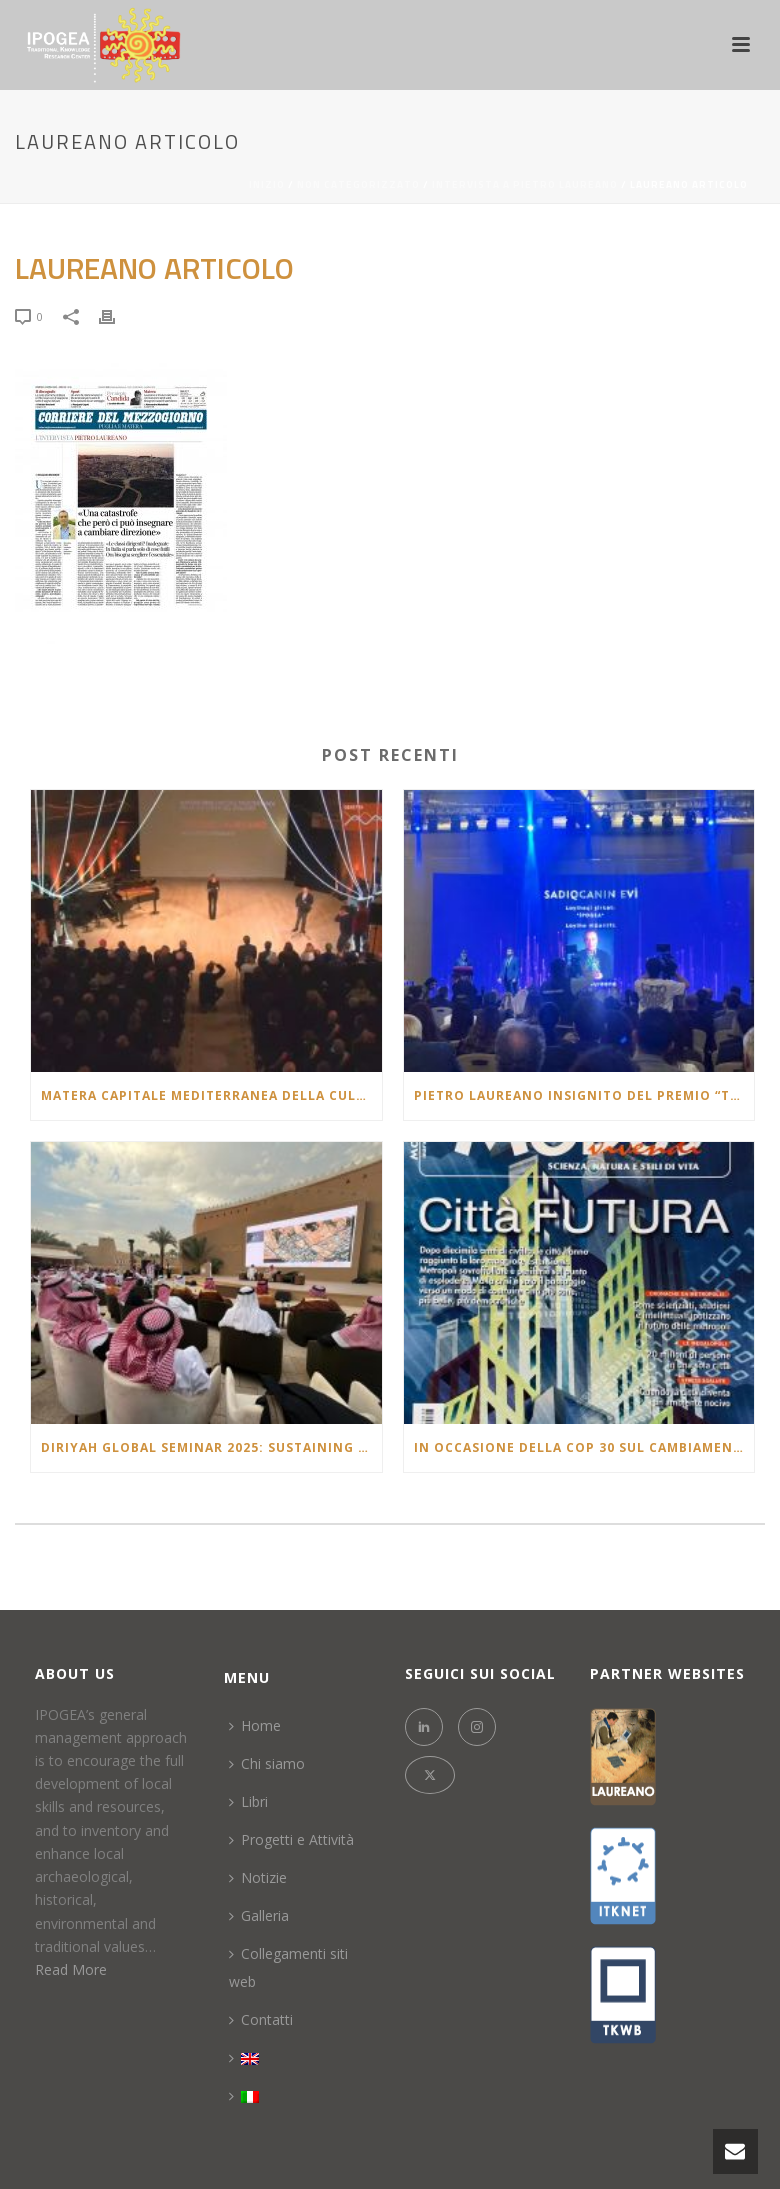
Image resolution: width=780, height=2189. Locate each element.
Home (255, 1725)
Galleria (259, 1915)
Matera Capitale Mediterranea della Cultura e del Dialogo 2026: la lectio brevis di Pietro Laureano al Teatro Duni (211, 1095)
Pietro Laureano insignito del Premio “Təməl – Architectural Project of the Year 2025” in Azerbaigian (584, 1095)
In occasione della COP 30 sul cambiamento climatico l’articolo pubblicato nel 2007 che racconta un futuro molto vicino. (584, 1447)
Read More (71, 1969)
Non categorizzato (358, 184)
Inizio (267, 184)
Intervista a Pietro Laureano (525, 184)
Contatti (261, 2019)
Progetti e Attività (291, 1839)
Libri (248, 1801)
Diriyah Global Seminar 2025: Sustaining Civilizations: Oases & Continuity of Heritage (211, 1447)
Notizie (258, 1877)
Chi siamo (267, 1763)
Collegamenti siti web (288, 1967)
